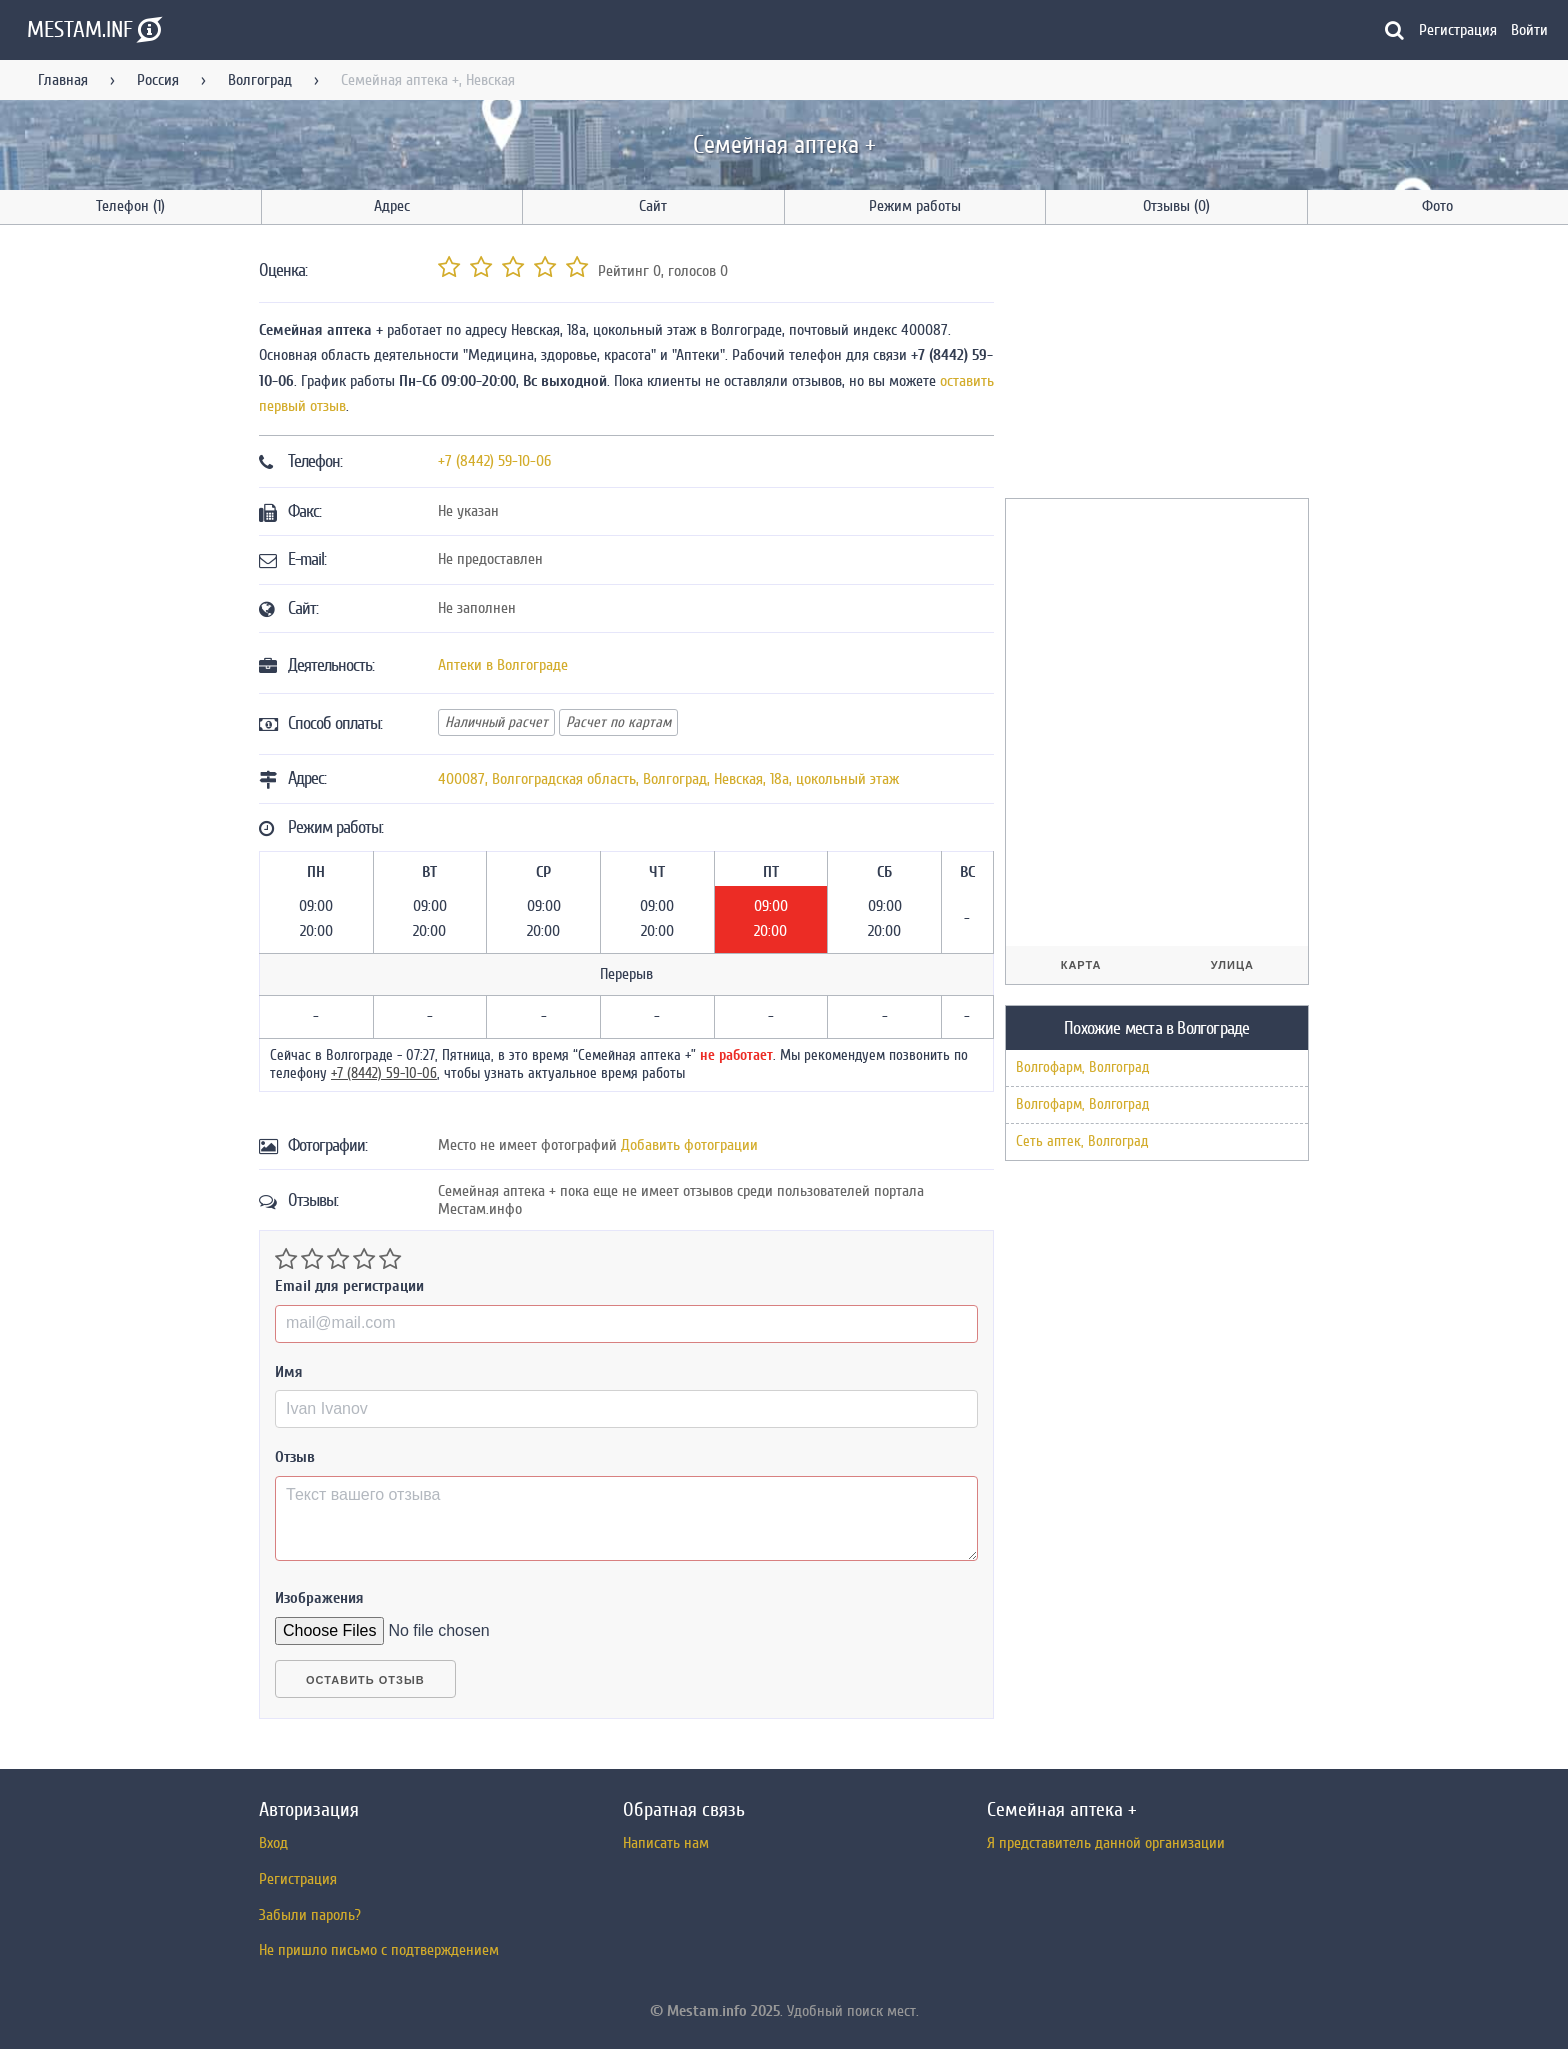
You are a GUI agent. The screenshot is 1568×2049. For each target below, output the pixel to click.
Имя (289, 1372)
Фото (1437, 206)
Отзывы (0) (1176, 206)
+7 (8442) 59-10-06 (494, 461)
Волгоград (260, 80)
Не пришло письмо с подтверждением (379, 1950)
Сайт (653, 206)
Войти (1529, 30)
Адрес (392, 206)
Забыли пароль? (310, 1915)
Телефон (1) (130, 206)
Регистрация (1458, 30)
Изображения (319, 1598)
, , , (668, 779)
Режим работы (915, 206)
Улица (1232, 965)
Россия (158, 80)
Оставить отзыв (365, 1680)
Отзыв (295, 1457)
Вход (273, 1843)
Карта (1081, 965)
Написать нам (666, 1843)
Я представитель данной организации (1106, 1843)
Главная (63, 80)
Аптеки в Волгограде (503, 665)
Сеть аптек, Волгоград (1082, 1141)
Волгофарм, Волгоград (1082, 1067)
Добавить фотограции (689, 1145)
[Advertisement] (1155, 365)
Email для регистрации (349, 1286)
